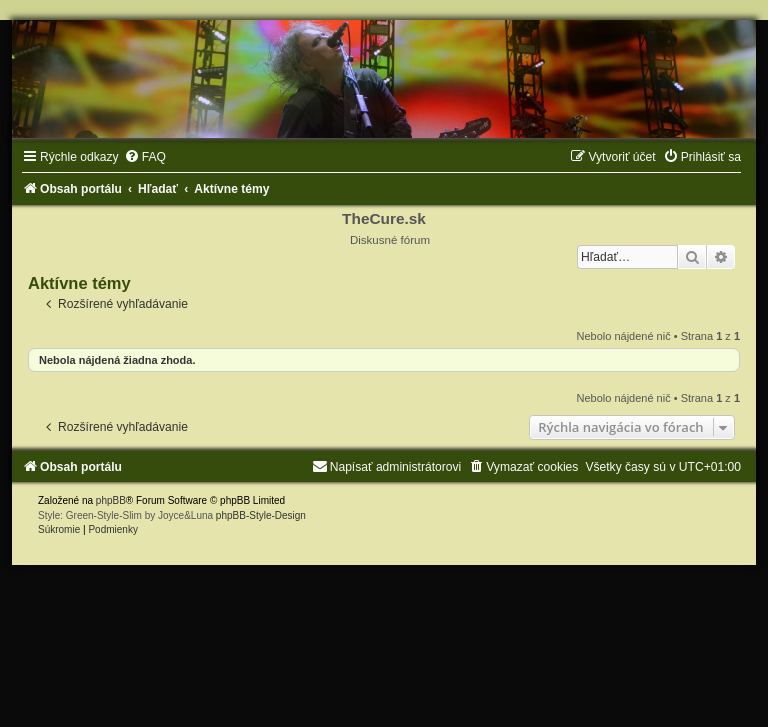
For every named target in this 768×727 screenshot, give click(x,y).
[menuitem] (145, 157)
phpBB (111, 500)
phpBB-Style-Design (261, 515)
